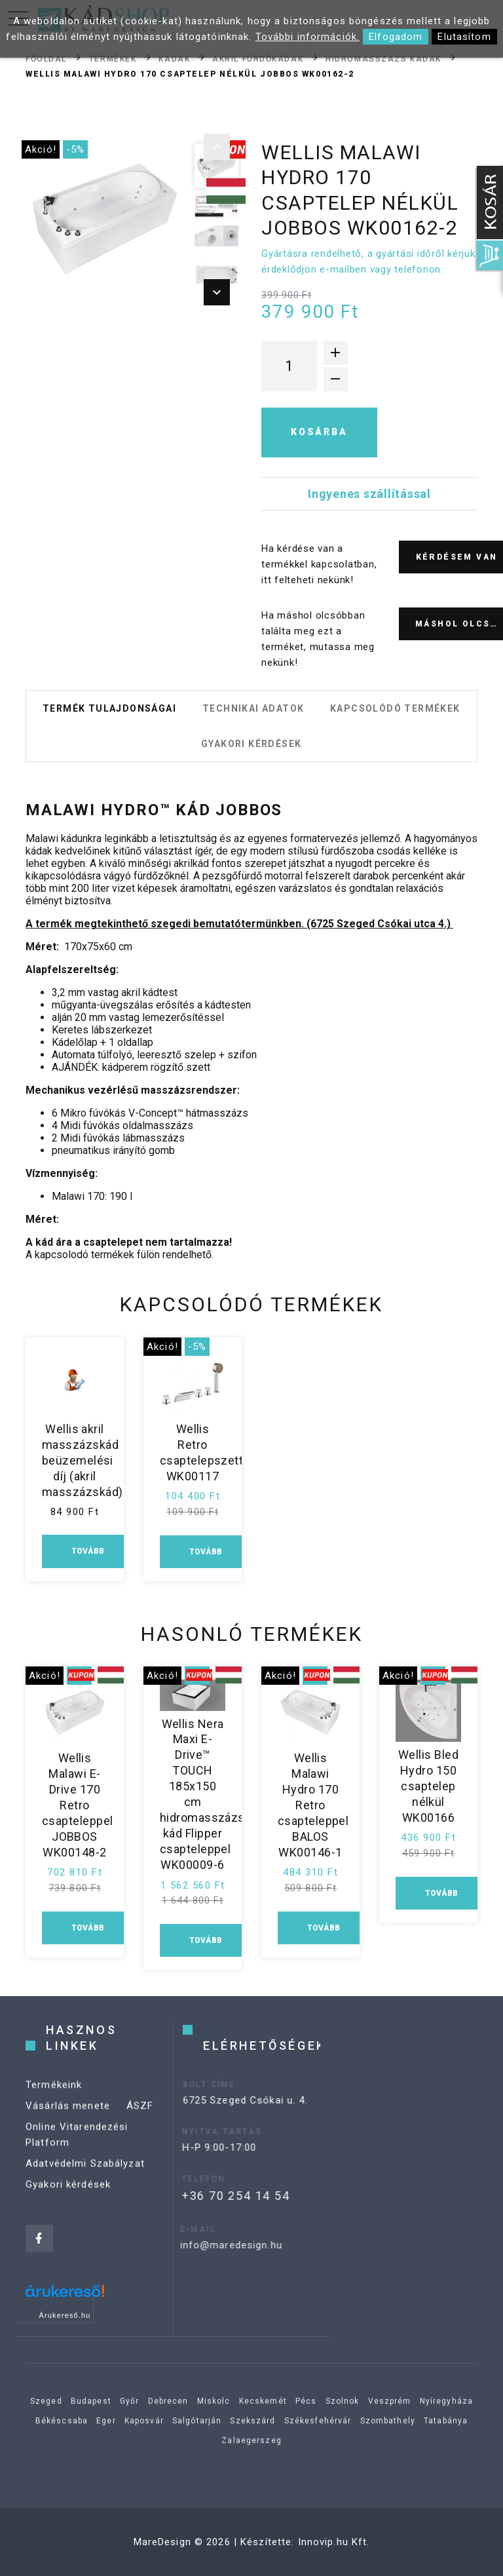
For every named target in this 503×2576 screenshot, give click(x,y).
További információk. (307, 37)
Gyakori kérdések (251, 744)
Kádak (174, 58)
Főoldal (46, 58)
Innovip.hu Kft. (334, 2542)
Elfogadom (395, 37)
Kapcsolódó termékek (395, 708)
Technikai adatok (253, 708)
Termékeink (54, 2098)
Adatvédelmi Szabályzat (85, 2177)
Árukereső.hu (65, 2315)
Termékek (112, 58)
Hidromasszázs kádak (383, 58)
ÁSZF (140, 2119)
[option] (105, 219)
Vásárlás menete (68, 2119)
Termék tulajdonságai (109, 708)
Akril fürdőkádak (257, 58)
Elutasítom (464, 37)
